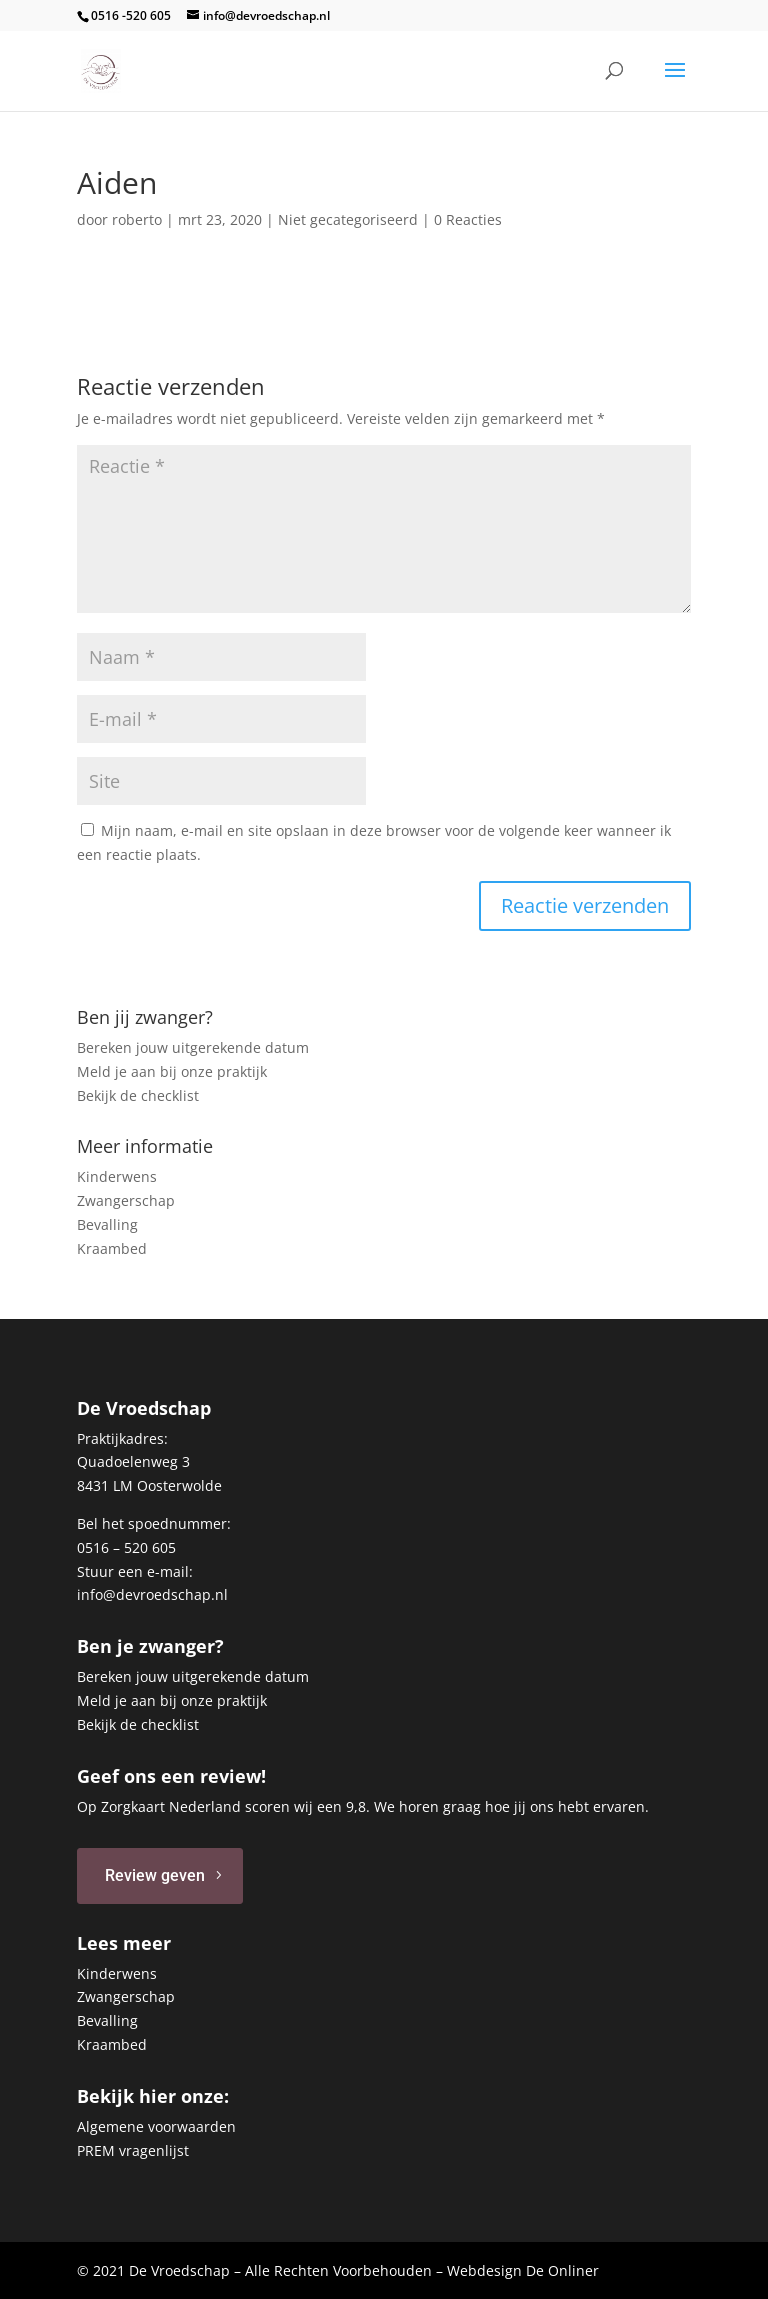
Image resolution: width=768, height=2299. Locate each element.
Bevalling (107, 1224)
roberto (137, 219)
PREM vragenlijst (133, 2150)
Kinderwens (117, 1176)
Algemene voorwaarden (156, 2126)
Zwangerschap (126, 1200)
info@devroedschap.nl (152, 1594)
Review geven (155, 1875)
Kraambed (112, 1248)
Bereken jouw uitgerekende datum (193, 1047)
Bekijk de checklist (138, 1095)
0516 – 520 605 (126, 1547)
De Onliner (562, 2270)
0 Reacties (468, 219)
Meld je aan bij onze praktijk (172, 1071)
